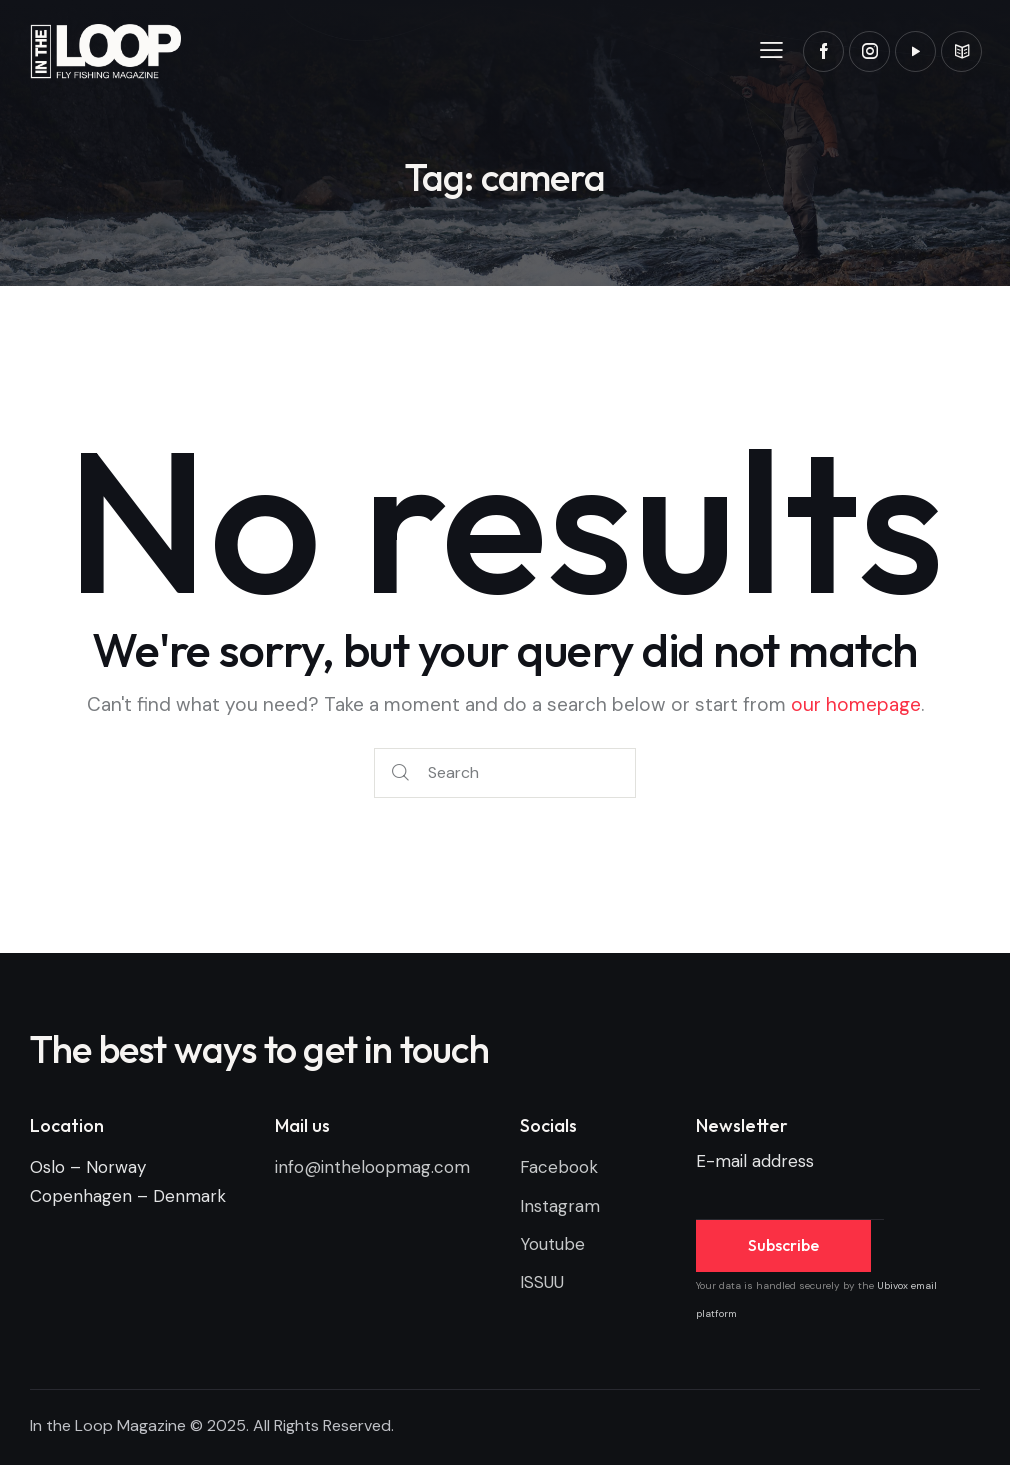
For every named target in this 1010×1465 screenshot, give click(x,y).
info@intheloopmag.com (372, 1167)
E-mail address (755, 1161)
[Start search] (400, 773)
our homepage (856, 704)
